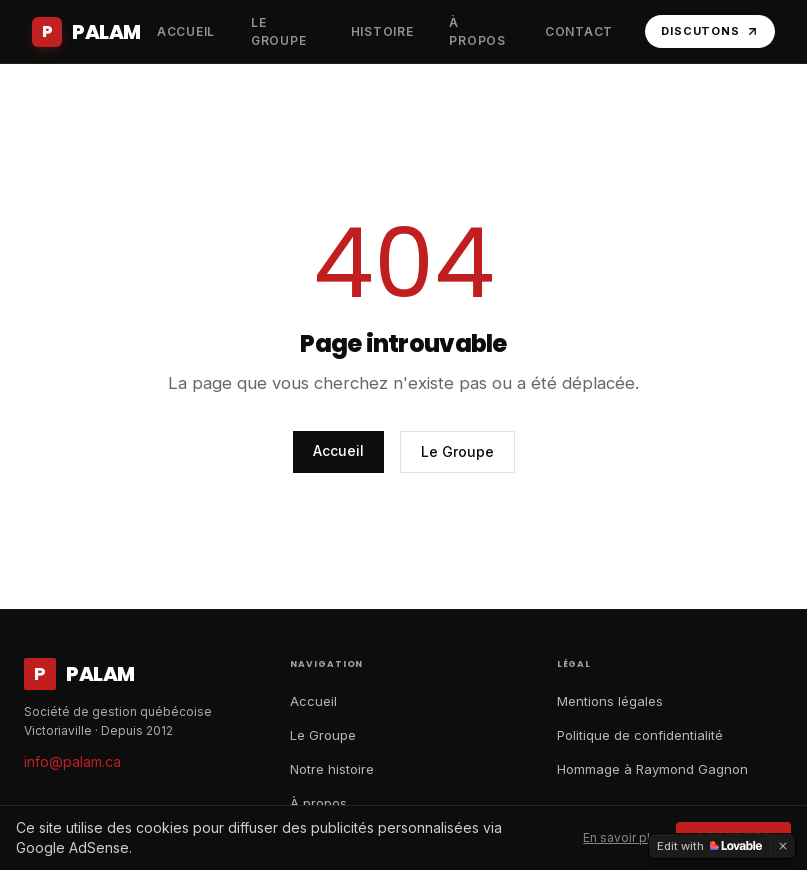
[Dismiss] (783, 846)
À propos (318, 803)
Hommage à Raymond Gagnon (652, 769)
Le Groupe (457, 451)
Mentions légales (610, 701)
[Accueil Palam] (86, 32)
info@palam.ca (72, 761)
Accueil (338, 450)
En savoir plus (623, 837)
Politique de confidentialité (640, 735)
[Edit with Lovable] (709, 846)
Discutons (710, 31)
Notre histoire (332, 769)
